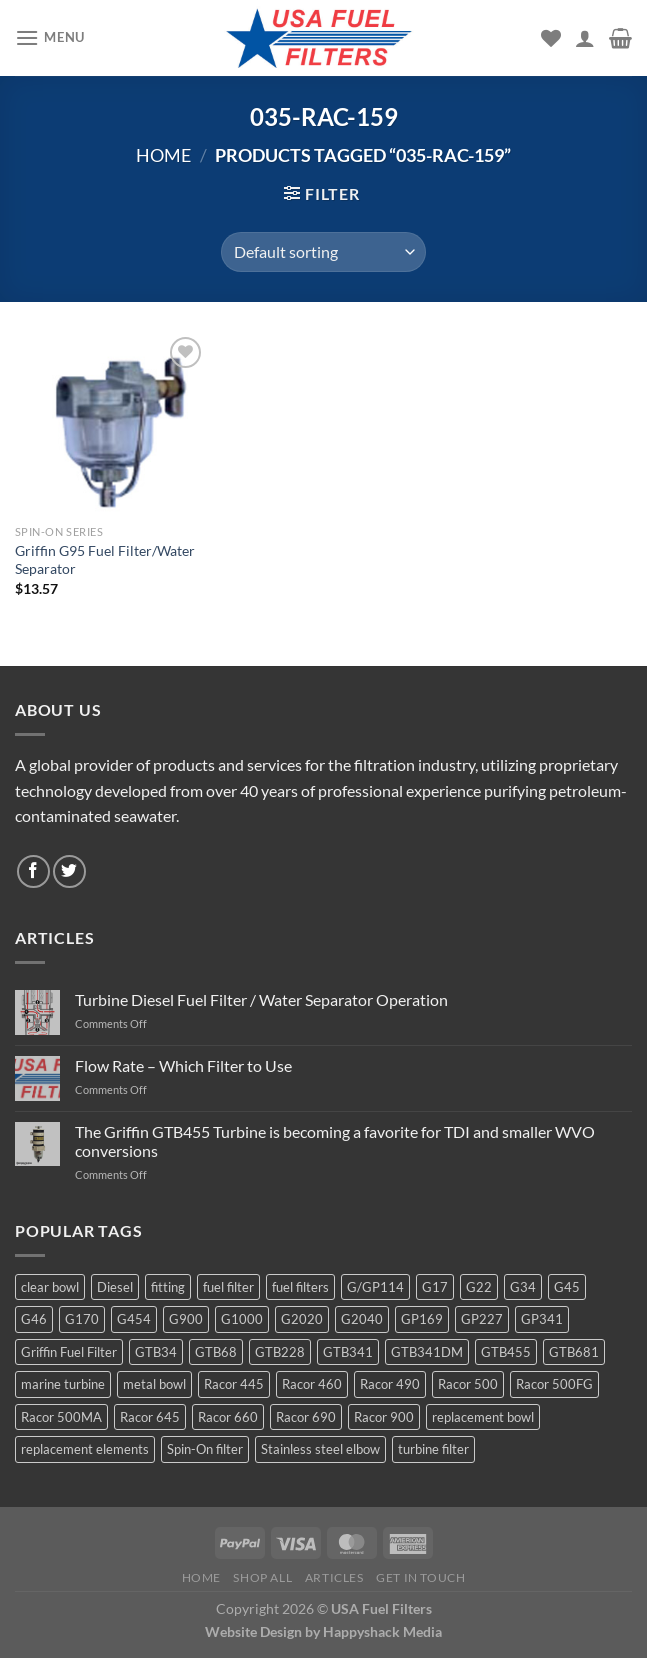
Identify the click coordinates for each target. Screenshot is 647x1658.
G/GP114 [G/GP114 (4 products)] (375, 1287)
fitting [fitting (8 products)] (168, 1287)
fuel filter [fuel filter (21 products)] (228, 1287)
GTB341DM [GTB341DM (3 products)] (427, 1352)
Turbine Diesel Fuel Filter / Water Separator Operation (261, 999)
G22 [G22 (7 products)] (479, 1287)
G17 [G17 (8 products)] (435, 1287)
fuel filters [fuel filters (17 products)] (300, 1287)
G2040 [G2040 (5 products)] (362, 1319)
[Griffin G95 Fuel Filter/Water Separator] (111, 423)
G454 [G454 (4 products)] (134, 1319)
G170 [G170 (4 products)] (82, 1319)
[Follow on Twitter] (69, 871)
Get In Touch (420, 1577)
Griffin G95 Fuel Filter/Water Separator (105, 560)
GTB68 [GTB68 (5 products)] (216, 1352)
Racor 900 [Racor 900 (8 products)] (384, 1417)
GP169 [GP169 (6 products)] (422, 1319)
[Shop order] (323, 252)
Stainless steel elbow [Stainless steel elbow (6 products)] (320, 1449)
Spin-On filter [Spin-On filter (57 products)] (205, 1449)
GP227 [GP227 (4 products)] (482, 1319)
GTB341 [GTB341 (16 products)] (348, 1352)
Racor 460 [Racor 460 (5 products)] (312, 1384)
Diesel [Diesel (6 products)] (115, 1287)
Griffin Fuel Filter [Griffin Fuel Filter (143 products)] (69, 1352)
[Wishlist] (551, 38)
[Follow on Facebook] (33, 871)
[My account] (585, 38)
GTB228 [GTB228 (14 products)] (280, 1352)
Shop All (262, 1577)
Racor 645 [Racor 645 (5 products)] (150, 1417)
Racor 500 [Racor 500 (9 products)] (468, 1384)
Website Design (253, 1631)
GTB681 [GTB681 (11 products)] (574, 1352)
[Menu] (50, 37)
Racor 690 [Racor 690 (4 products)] (306, 1417)
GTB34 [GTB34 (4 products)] (156, 1352)
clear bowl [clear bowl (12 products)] (50, 1287)
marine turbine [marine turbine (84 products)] (63, 1384)
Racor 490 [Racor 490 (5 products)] (390, 1384)
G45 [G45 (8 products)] (567, 1287)
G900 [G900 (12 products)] (186, 1319)
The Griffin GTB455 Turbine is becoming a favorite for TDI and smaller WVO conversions (335, 1141)
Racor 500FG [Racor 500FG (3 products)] (554, 1384)
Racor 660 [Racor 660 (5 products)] (228, 1417)
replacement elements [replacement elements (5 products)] (85, 1449)
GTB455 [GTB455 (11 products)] (506, 1352)
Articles (334, 1577)
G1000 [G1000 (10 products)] (242, 1319)
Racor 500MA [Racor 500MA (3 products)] (61, 1417)
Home (163, 155)
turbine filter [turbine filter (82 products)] (433, 1449)
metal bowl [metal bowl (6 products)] (154, 1384)
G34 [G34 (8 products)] (523, 1287)
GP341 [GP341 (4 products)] (542, 1319)
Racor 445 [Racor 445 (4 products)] (234, 1384)
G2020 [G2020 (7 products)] (302, 1319)
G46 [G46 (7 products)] (34, 1319)
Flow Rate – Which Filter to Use (183, 1065)
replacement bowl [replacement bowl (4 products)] (483, 1417)
